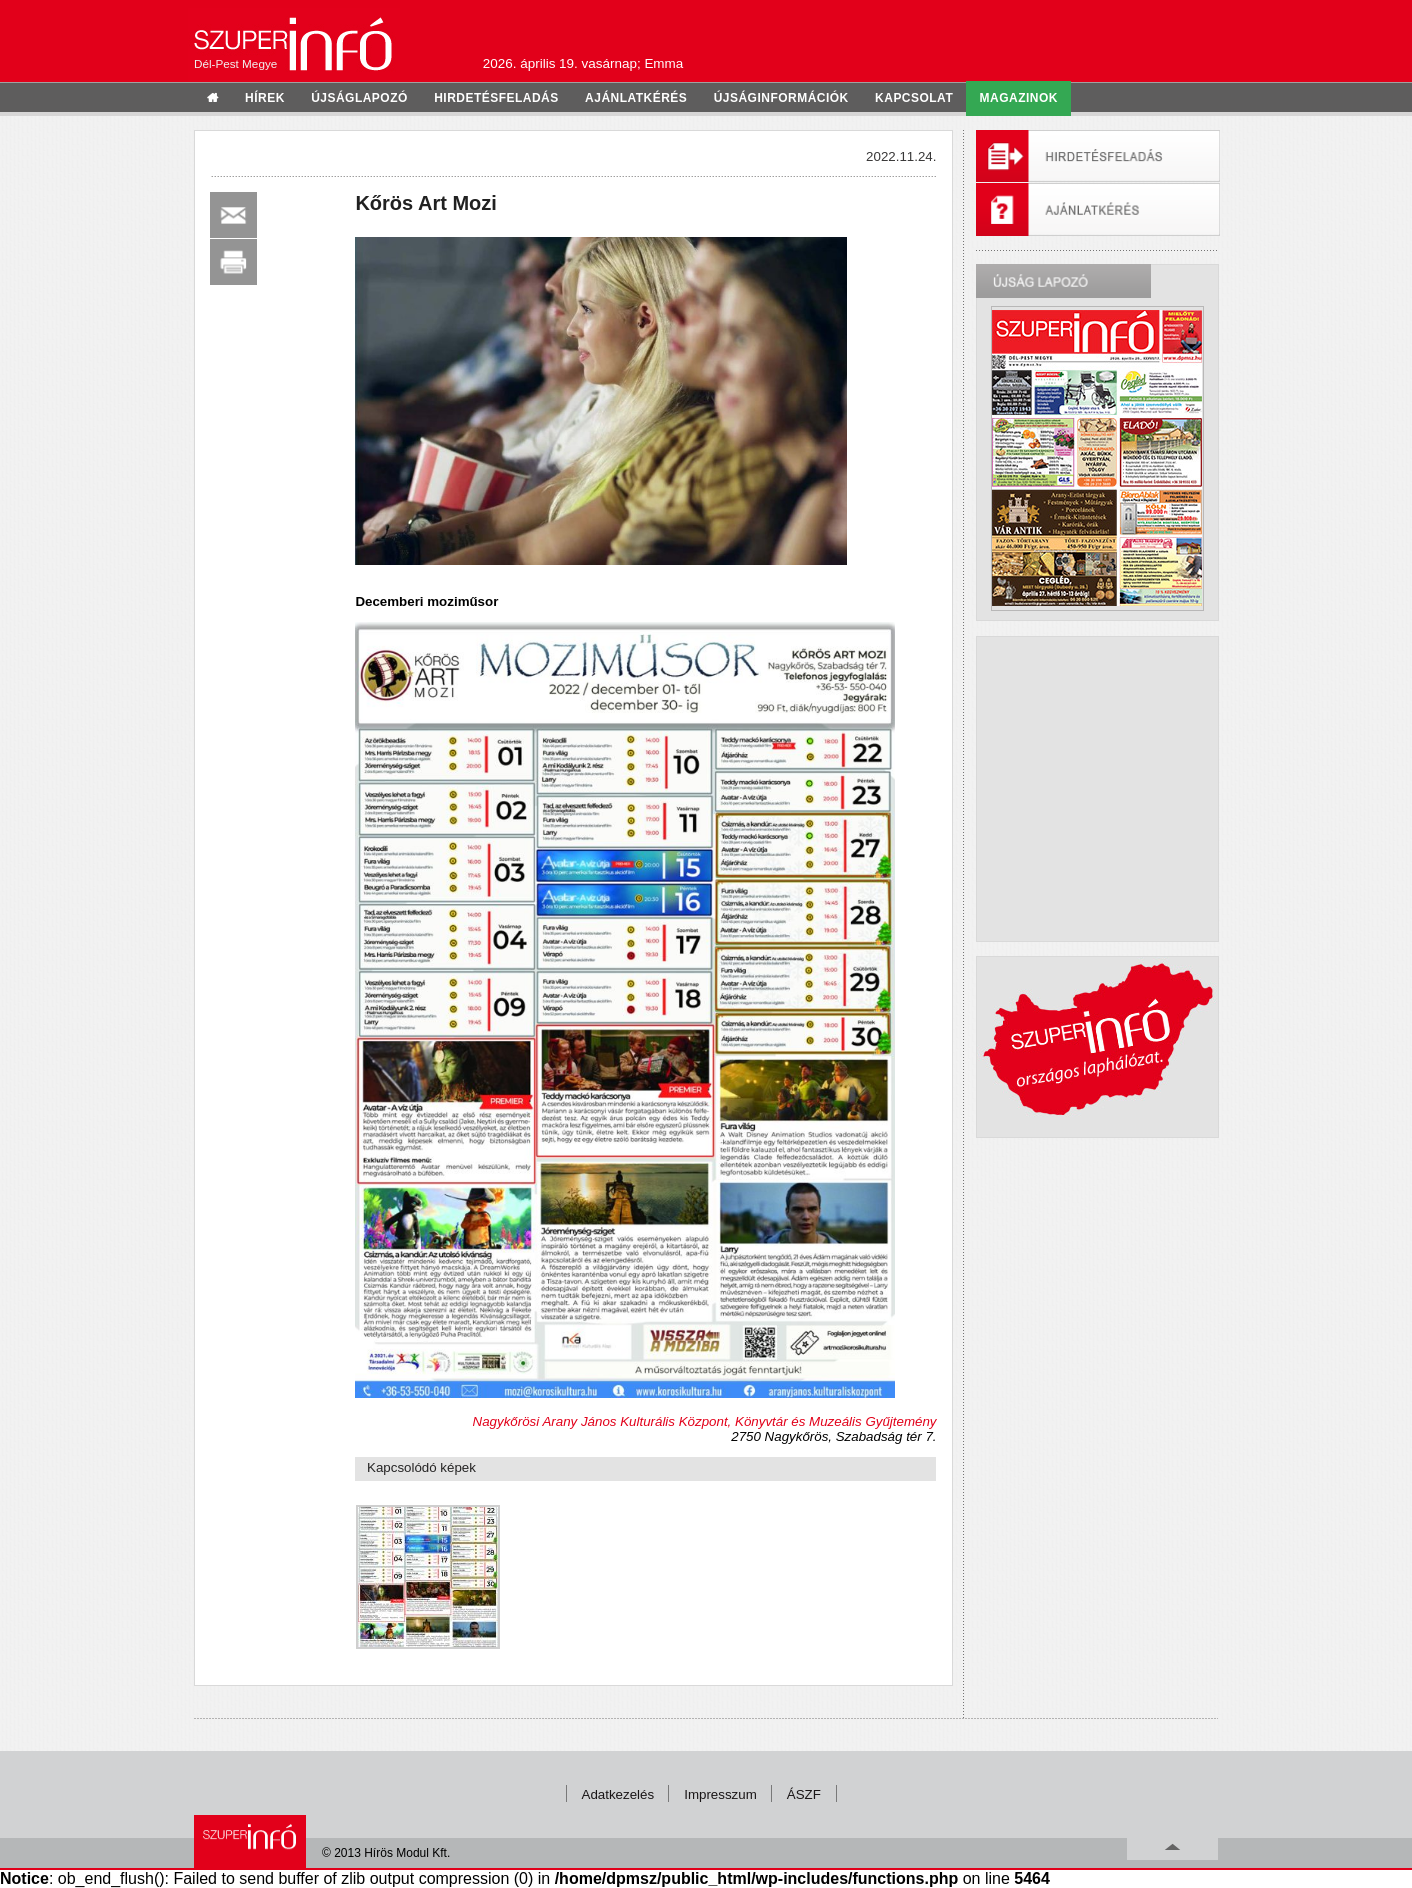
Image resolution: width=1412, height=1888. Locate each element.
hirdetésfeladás (496, 98)
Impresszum (720, 1794)
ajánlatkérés (636, 98)
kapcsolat (914, 98)
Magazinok (1019, 98)
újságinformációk (781, 98)
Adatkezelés (618, 1794)
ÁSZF (804, 1794)
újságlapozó (359, 98)
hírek (265, 98)
